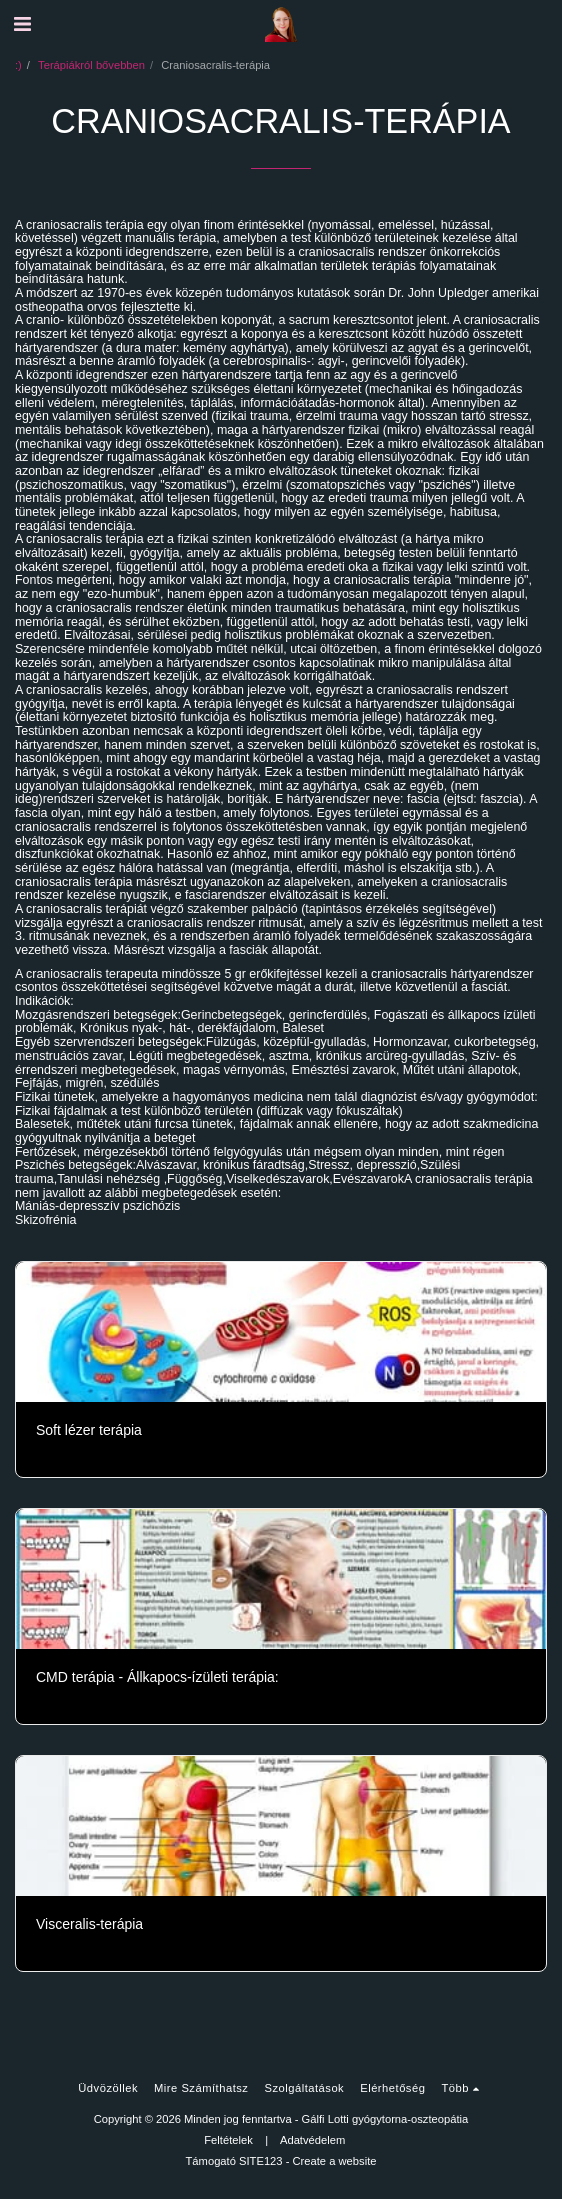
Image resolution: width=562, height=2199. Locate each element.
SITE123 (261, 2161)
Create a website (335, 2161)
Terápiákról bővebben (91, 65)
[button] (22, 24)
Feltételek (228, 2140)
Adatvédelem (312, 2140)
